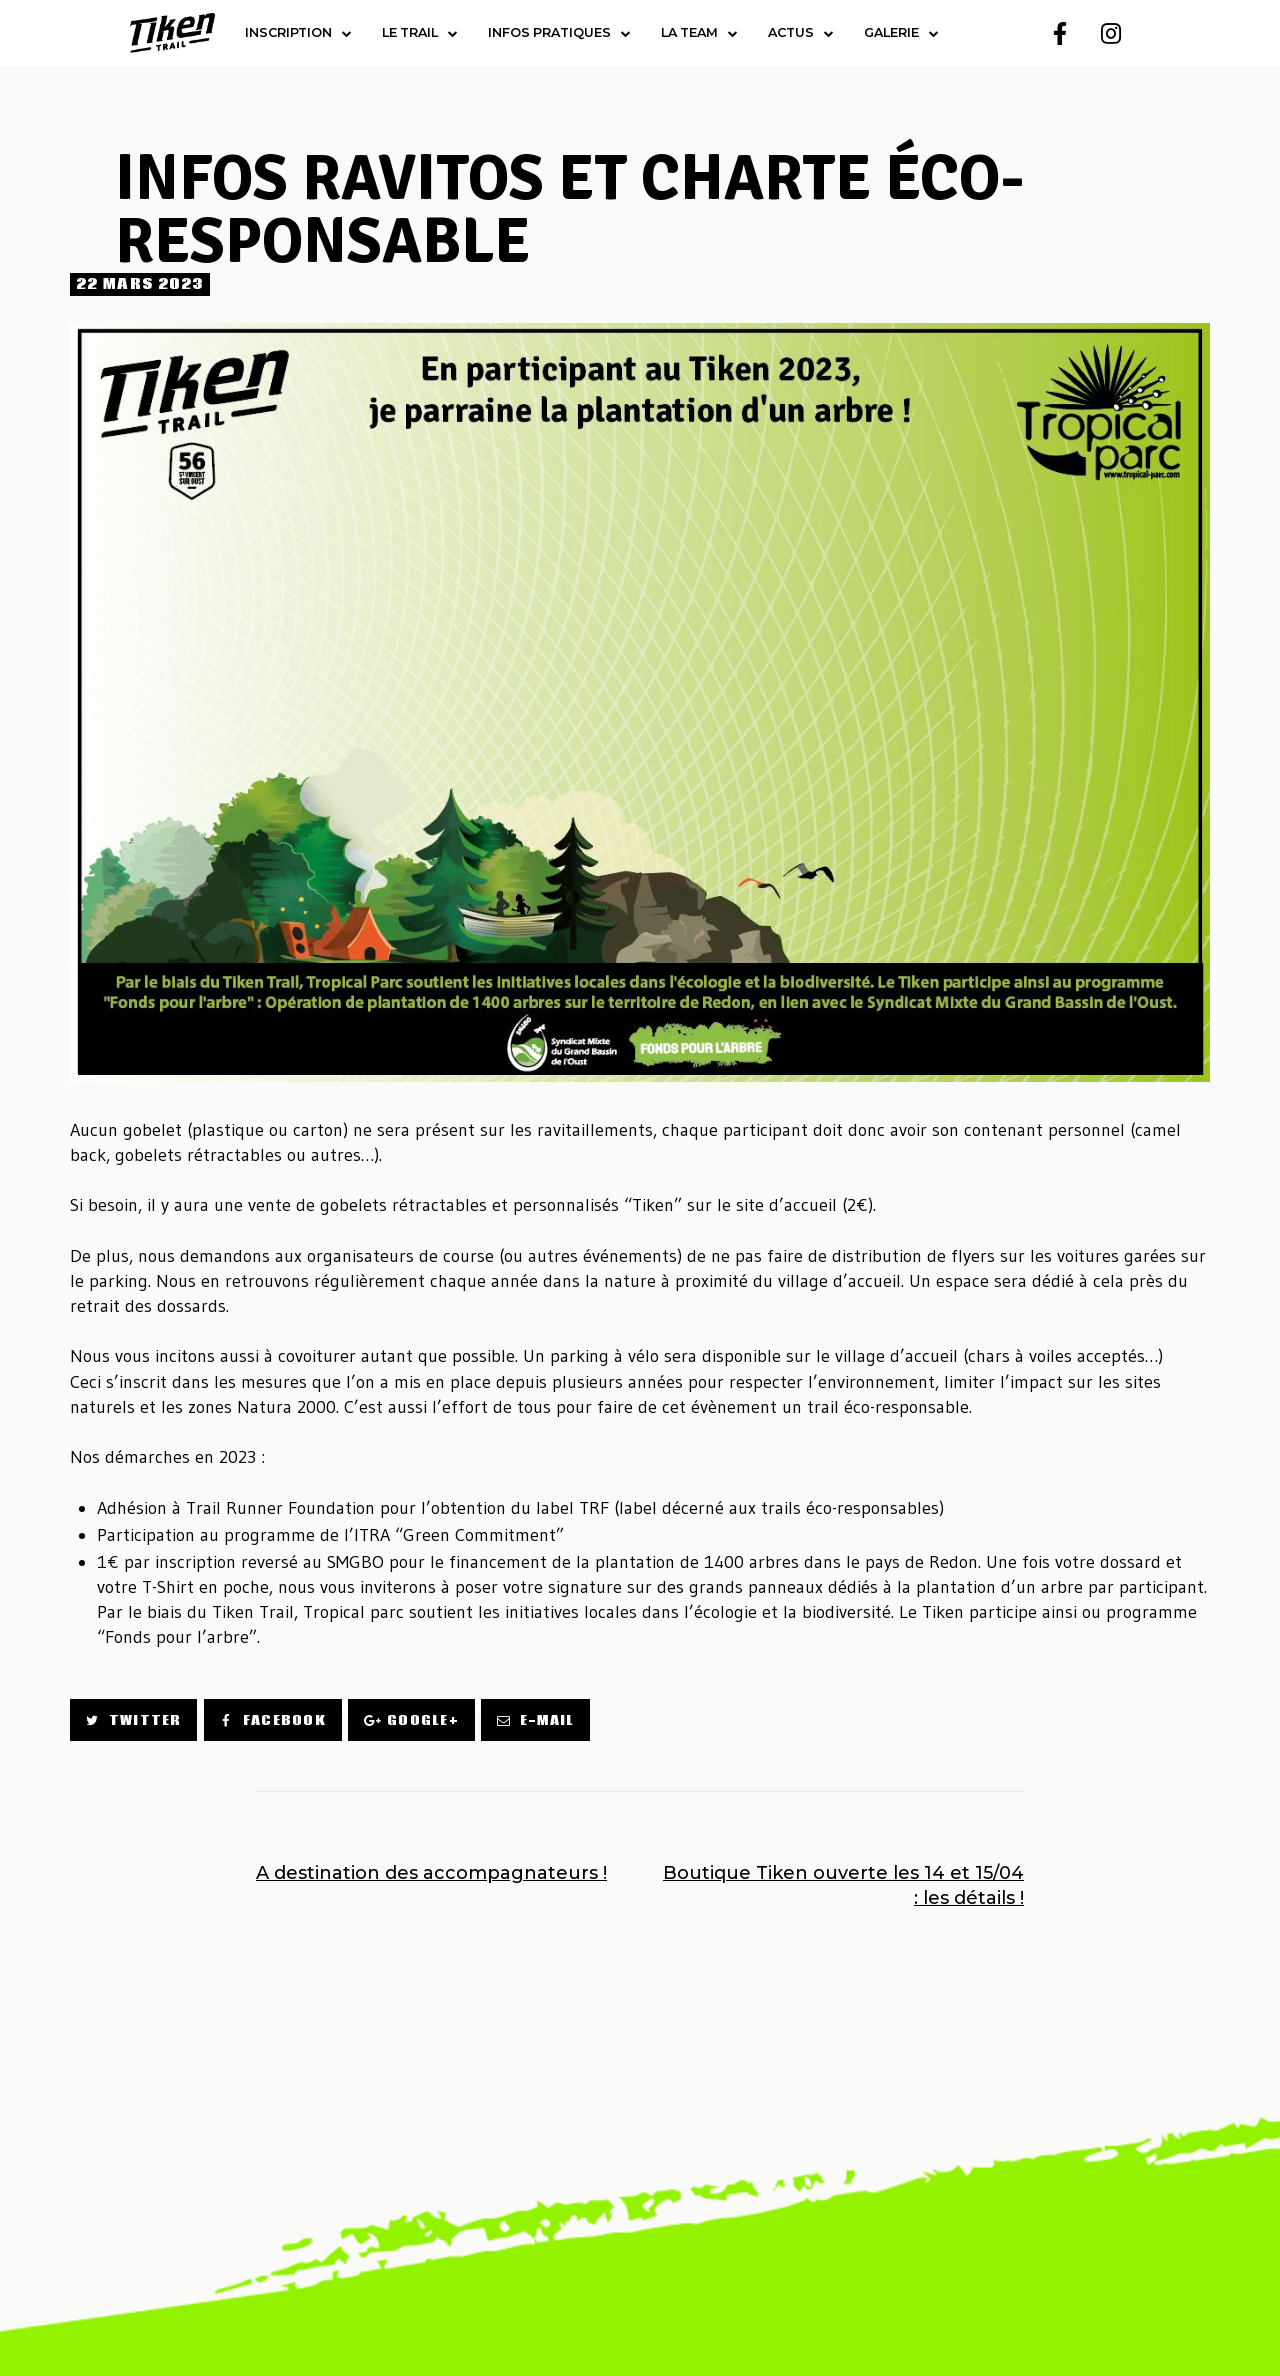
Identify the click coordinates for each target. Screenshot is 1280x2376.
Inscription (298, 33)
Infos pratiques (559, 33)
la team (699, 33)
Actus (801, 33)
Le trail (420, 33)
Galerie (901, 33)
